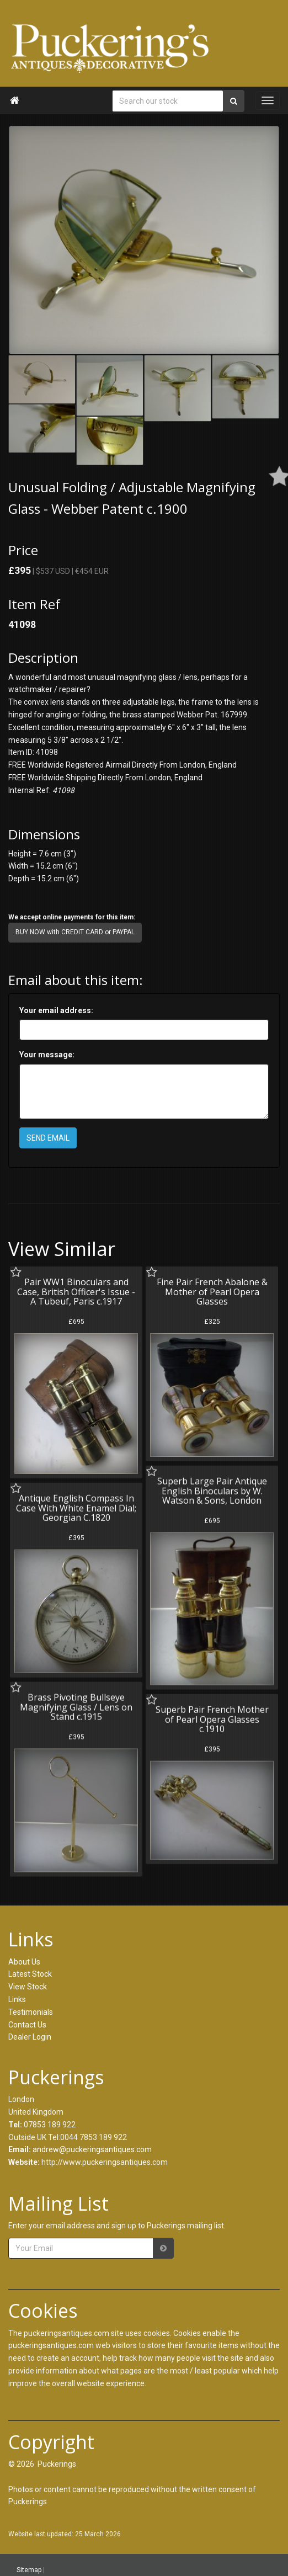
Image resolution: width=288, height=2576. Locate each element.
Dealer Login (29, 2036)
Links (17, 1999)
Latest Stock (30, 1974)
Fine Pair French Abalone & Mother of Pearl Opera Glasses (210, 1291)
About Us (24, 1961)
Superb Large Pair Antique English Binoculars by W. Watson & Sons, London (210, 1489)
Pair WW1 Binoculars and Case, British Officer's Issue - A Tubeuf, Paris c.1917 (76, 1291)
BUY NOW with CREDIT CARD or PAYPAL (75, 932)
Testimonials (30, 2012)
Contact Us (27, 2024)
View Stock (27, 1986)
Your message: (46, 1054)
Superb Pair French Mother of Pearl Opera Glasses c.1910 (210, 1716)
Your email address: (56, 1010)
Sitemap (29, 2569)
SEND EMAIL (48, 1137)
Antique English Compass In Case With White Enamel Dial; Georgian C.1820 (76, 1506)
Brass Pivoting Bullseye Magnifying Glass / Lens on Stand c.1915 (76, 1704)
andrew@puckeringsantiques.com (92, 2149)
